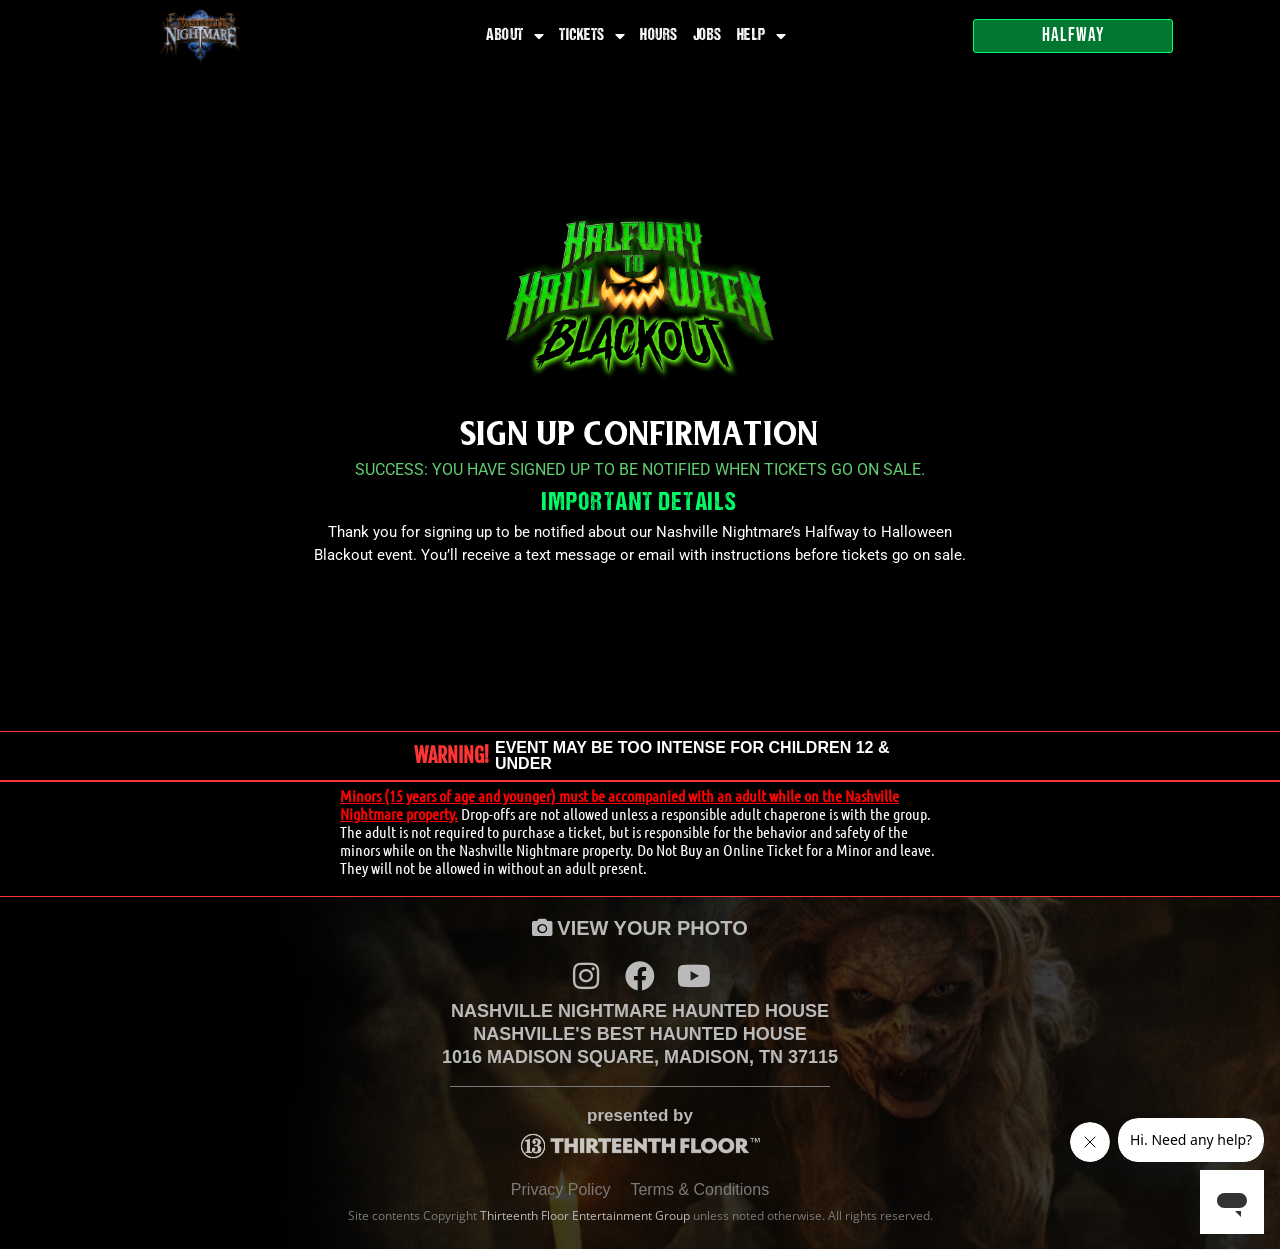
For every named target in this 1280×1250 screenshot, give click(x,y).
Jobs (707, 36)
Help (762, 36)
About (515, 36)
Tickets (592, 36)
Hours (659, 36)
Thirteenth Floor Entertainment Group (585, 1216)
